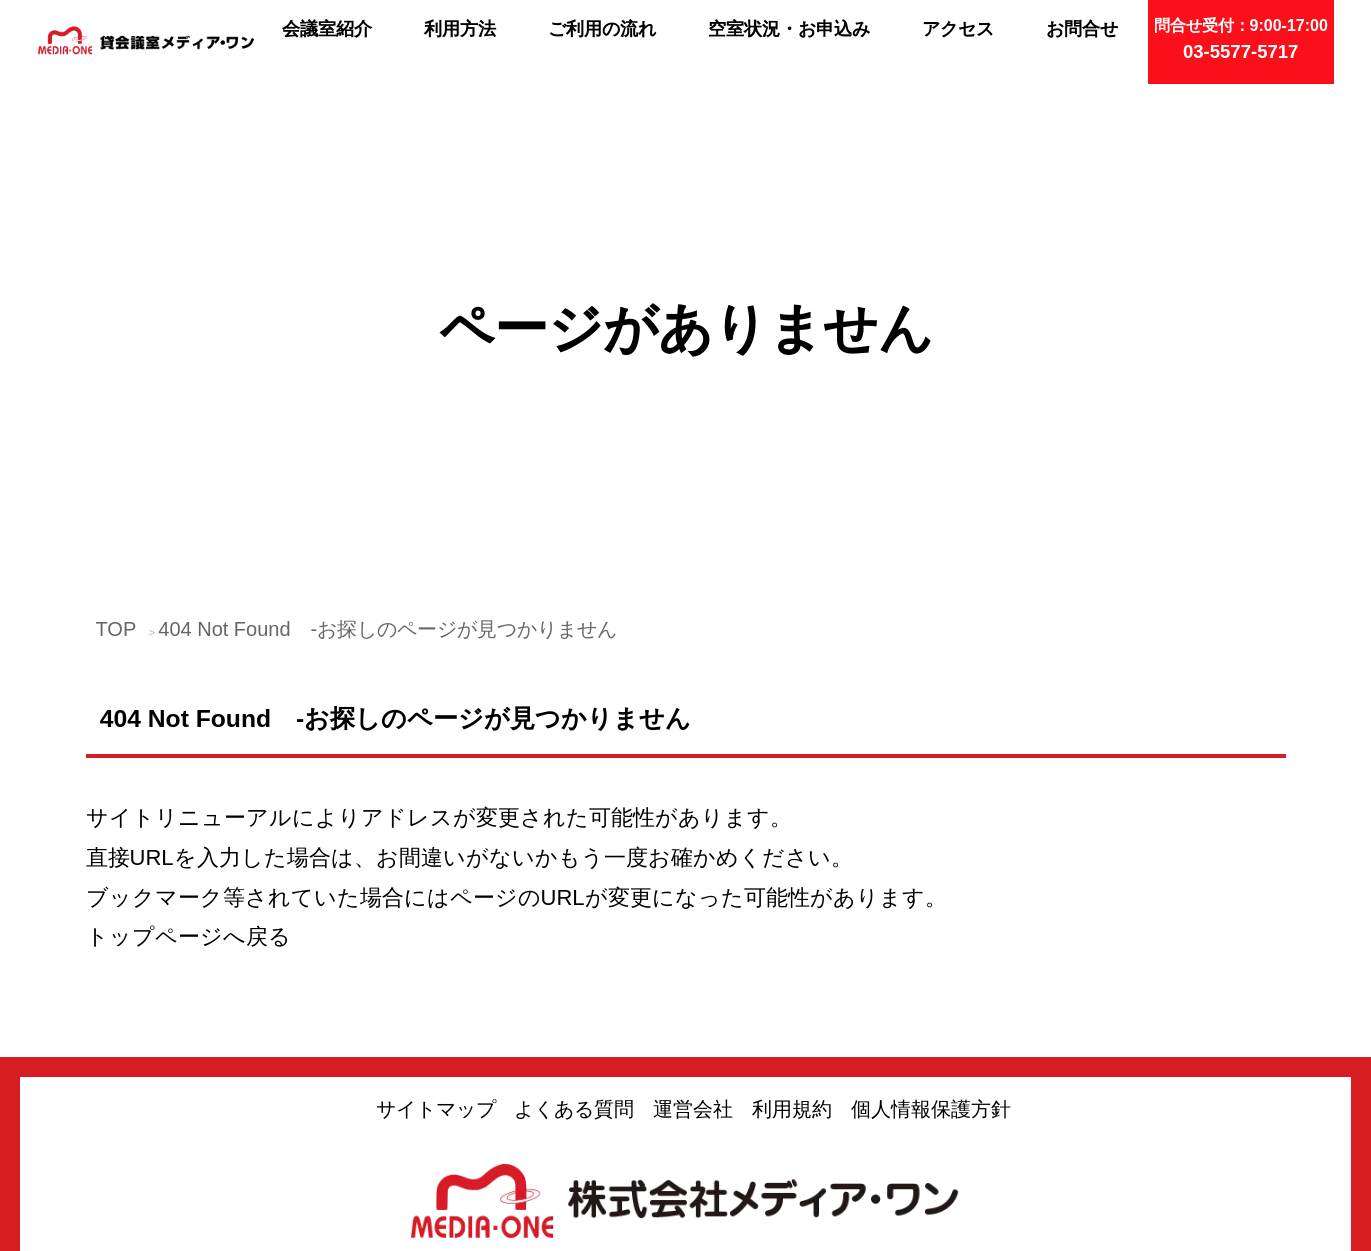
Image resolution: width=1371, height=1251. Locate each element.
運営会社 (693, 920)
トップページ (154, 748)
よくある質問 (574, 920)
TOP (116, 440)
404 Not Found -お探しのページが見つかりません (387, 440)
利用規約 (792, 920)
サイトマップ (436, 920)
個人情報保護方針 (931, 920)
